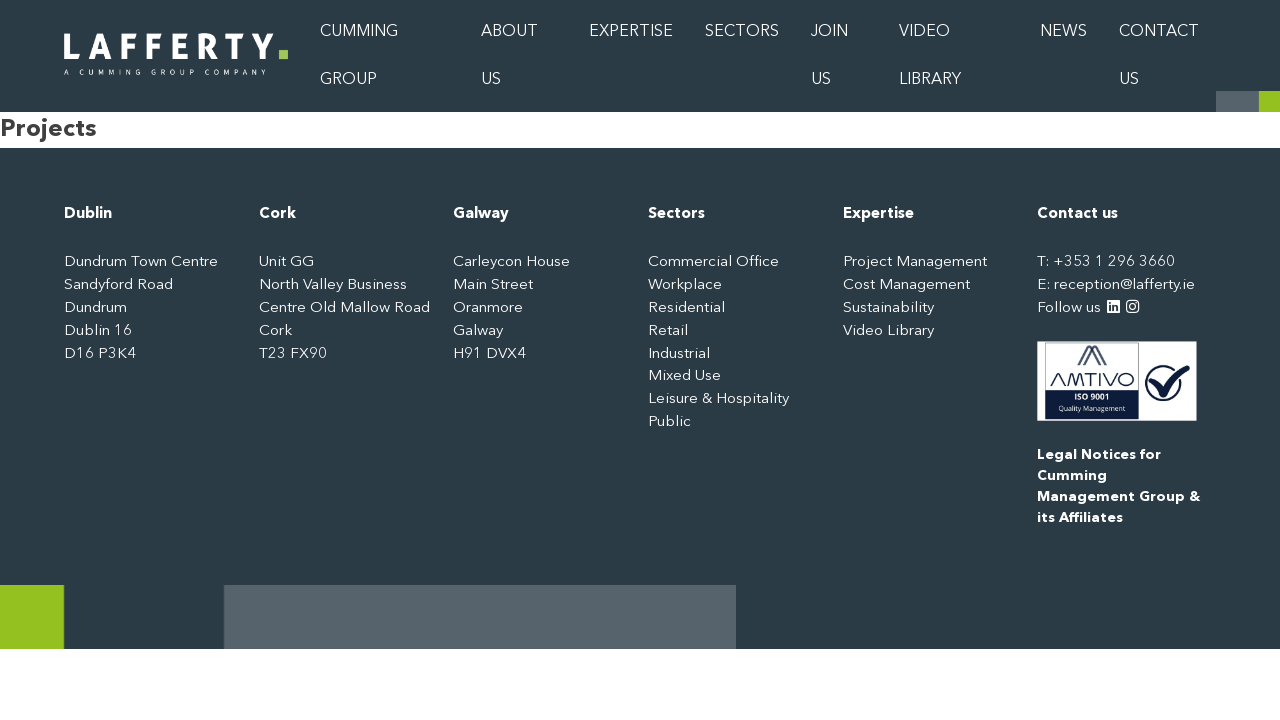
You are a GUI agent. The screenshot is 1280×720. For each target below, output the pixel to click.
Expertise (631, 32)
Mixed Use (684, 376)
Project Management (915, 262)
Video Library (930, 56)
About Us (509, 56)
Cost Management (906, 285)
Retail (668, 331)
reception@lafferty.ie (1124, 285)
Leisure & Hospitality (718, 399)
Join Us (829, 56)
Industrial (679, 354)
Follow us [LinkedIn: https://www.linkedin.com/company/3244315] (1078, 308)
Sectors (742, 32)
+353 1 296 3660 (1114, 262)
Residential (686, 308)
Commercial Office (713, 262)
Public (669, 422)
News (1063, 32)
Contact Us (1159, 56)
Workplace (685, 285)
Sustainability (888, 308)
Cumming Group (359, 56)
